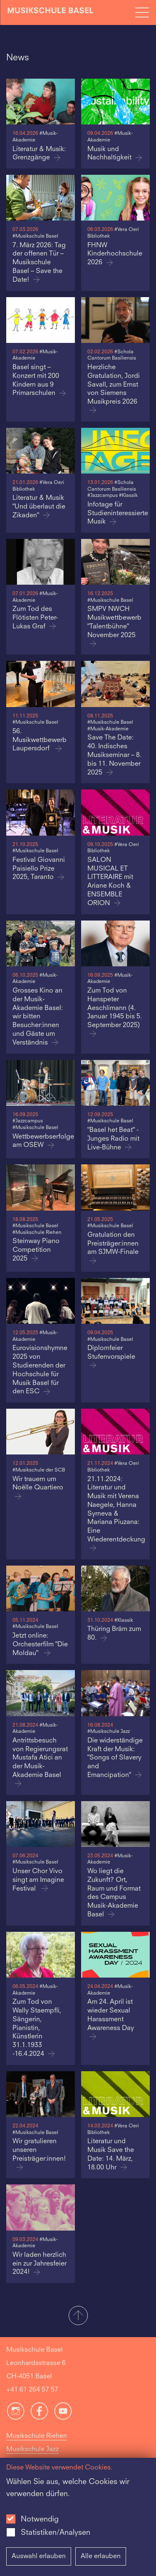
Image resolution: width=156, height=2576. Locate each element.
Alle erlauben (101, 2556)
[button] (78, 2316)
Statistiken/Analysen (55, 2532)
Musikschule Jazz (32, 2449)
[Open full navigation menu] (142, 12)
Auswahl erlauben (39, 2556)
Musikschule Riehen (36, 2436)
